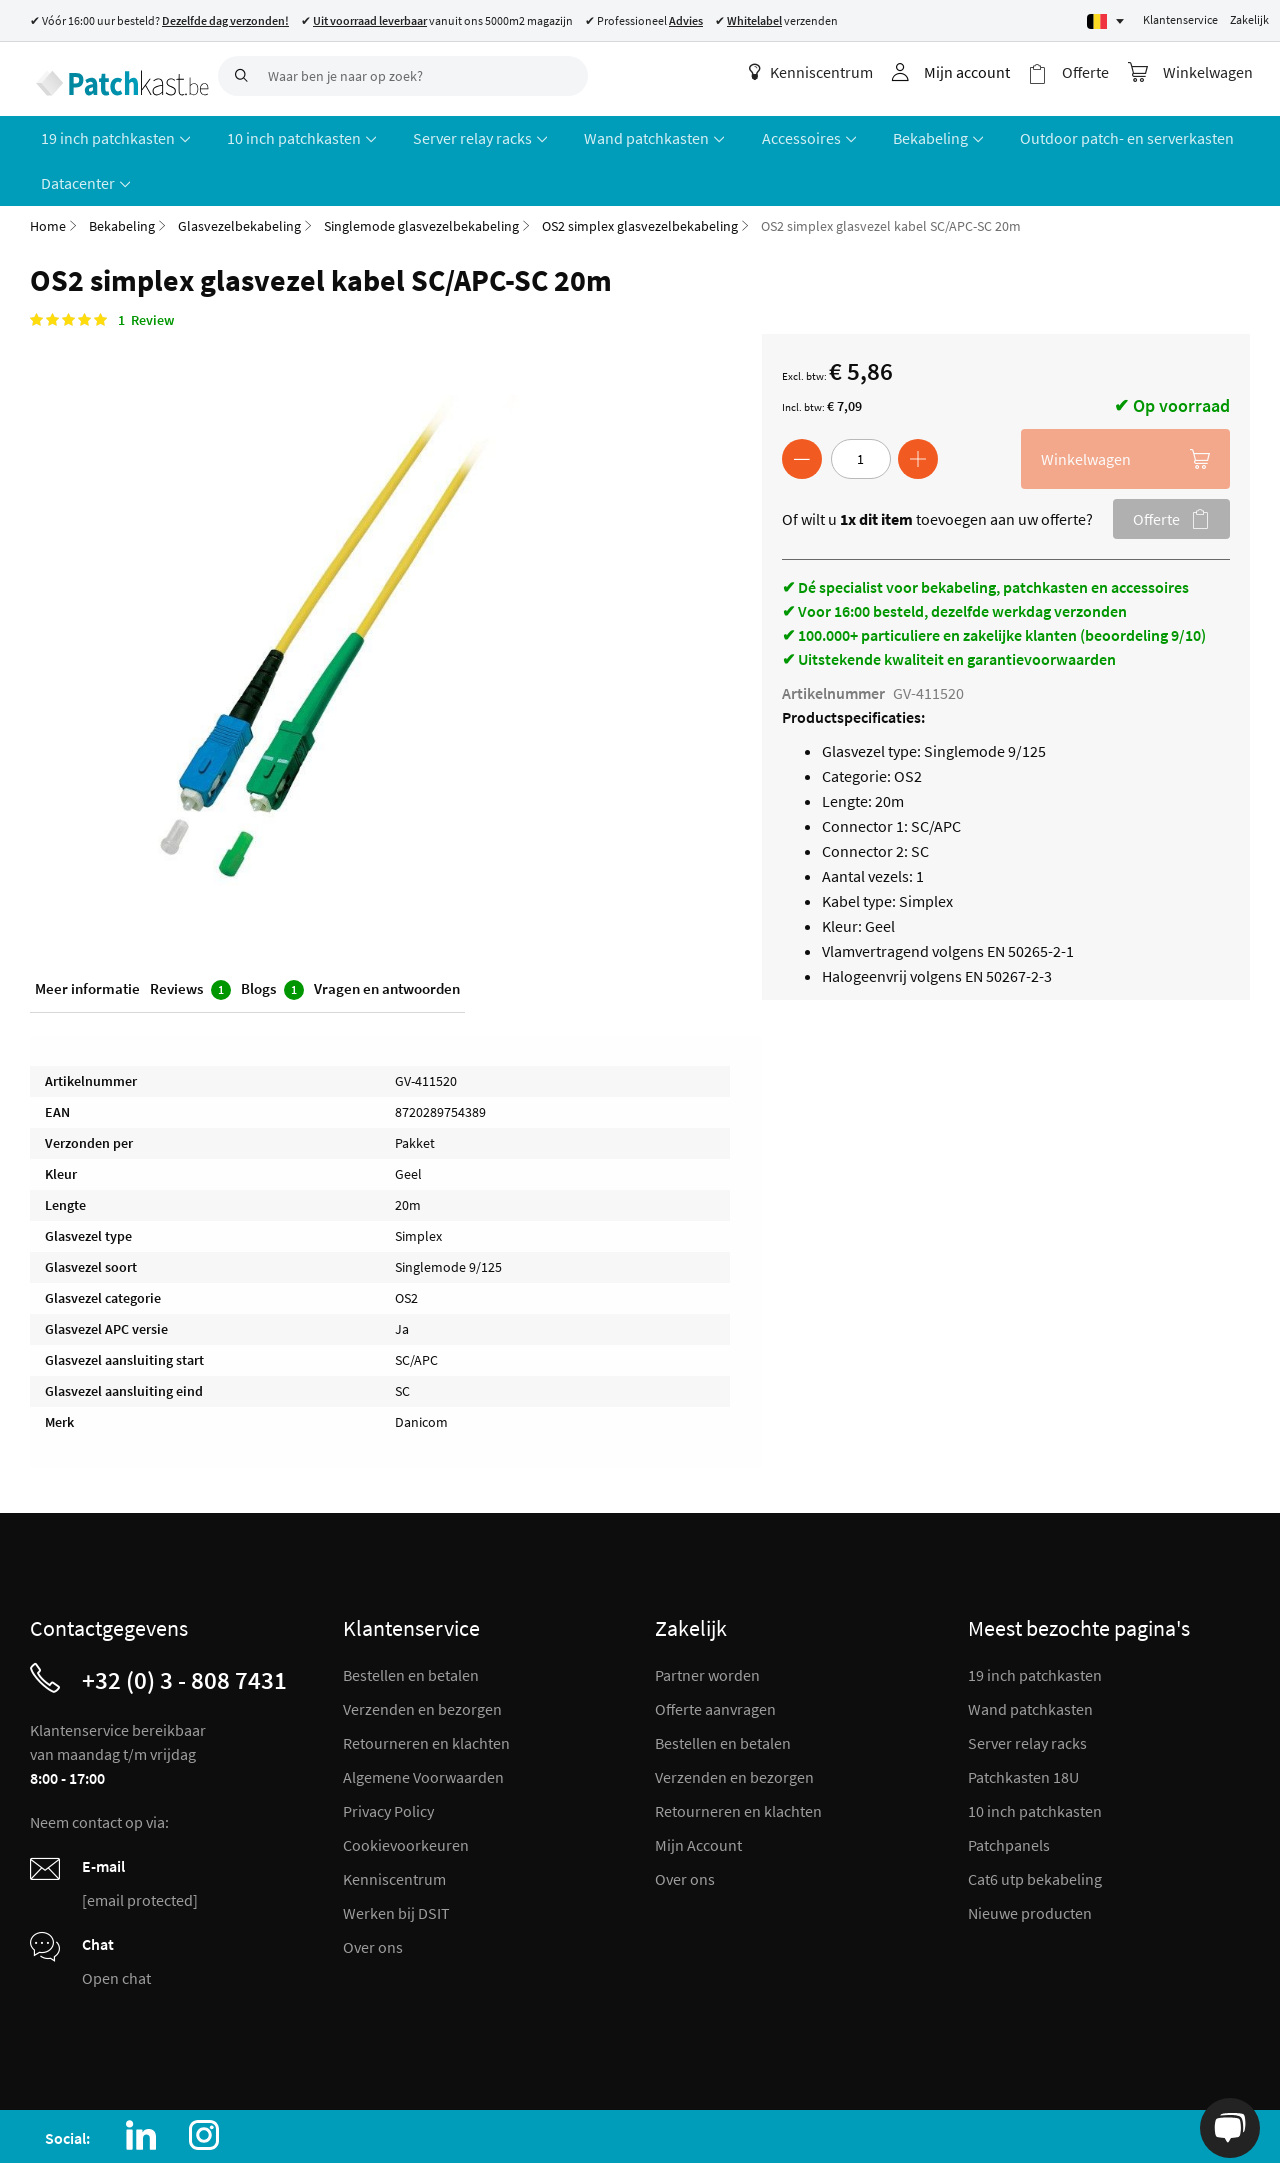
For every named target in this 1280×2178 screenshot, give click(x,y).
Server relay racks (1027, 1691)
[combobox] (403, 76)
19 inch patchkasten (1035, 1623)
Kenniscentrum (823, 72)
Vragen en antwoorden (387, 938)
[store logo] (116, 75)
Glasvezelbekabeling (239, 174)
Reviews (190, 939)
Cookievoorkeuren (406, 1793)
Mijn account (979, 72)
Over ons (373, 1895)
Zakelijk (1249, 19)
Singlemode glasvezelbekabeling (421, 174)
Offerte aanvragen (715, 1657)
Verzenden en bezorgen (422, 1657)
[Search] (238, 76)
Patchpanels (1009, 1793)
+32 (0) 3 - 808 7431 (184, 1628)
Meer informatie (87, 938)
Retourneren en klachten (426, 1691)
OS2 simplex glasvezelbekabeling (640, 174)
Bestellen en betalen (411, 1623)
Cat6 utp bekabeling (1035, 1827)
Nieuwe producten (1030, 1861)
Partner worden (707, 1623)
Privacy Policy (388, 1759)
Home (48, 174)
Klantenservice (1180, 19)
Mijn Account (698, 1793)
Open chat (116, 1926)
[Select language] (1105, 21)
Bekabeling (122, 174)
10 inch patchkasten (1035, 1759)
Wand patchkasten (1030, 1657)
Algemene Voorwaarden (423, 1725)
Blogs (272, 939)
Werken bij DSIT (396, 1861)
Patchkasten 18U (1023, 1725)
